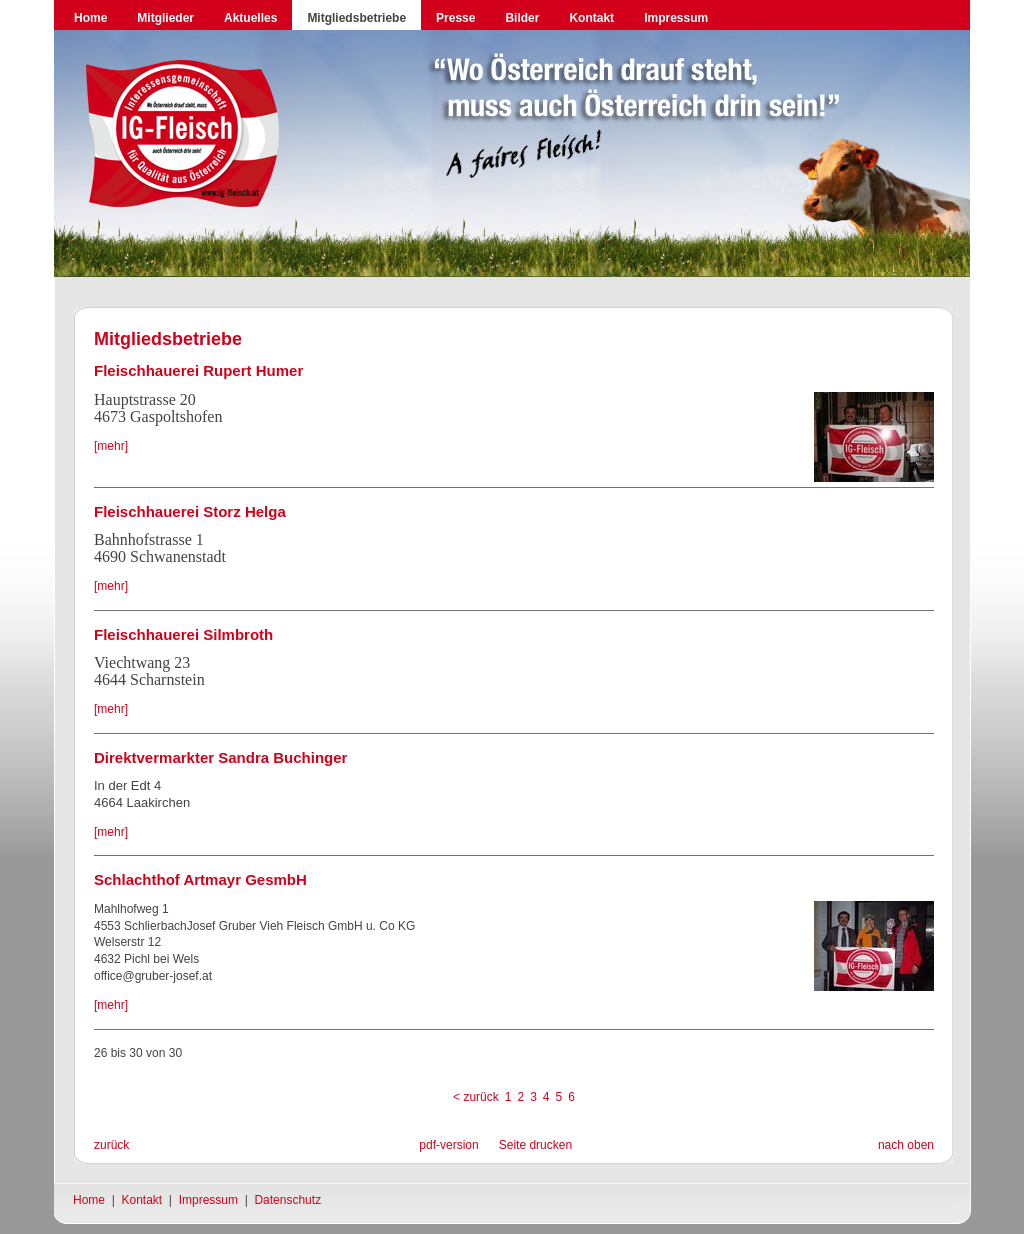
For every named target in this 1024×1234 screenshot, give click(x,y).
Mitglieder (165, 18)
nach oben (906, 1145)
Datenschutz (287, 1200)
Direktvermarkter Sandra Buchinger (220, 757)
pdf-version (448, 1145)
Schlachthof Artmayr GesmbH (200, 879)
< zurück (476, 1097)
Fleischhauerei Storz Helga (190, 511)
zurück (111, 1145)
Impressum (676, 18)
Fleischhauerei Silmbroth (183, 634)
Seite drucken (535, 1145)
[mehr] (111, 446)
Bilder (522, 18)
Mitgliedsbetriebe (356, 18)
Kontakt (591, 18)
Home (90, 18)
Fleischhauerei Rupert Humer (198, 370)
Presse (455, 18)
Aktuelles (250, 18)
